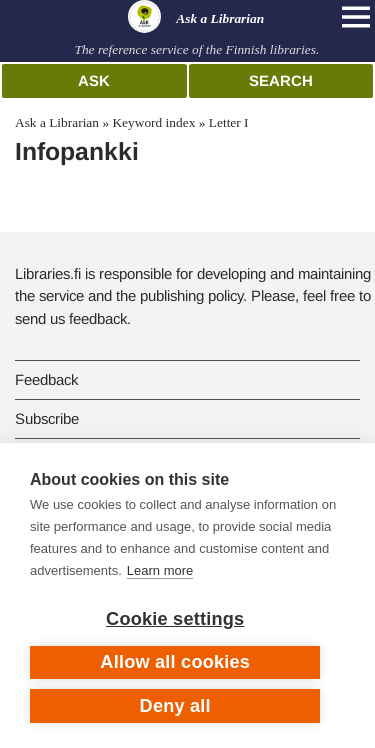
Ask (94, 80)
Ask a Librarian (57, 122)
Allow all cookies (175, 662)
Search (281, 80)
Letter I (229, 122)
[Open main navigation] (356, 17)
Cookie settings (175, 619)
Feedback (46, 379)
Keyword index (153, 122)
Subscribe (47, 418)
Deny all (175, 706)
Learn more (160, 570)
